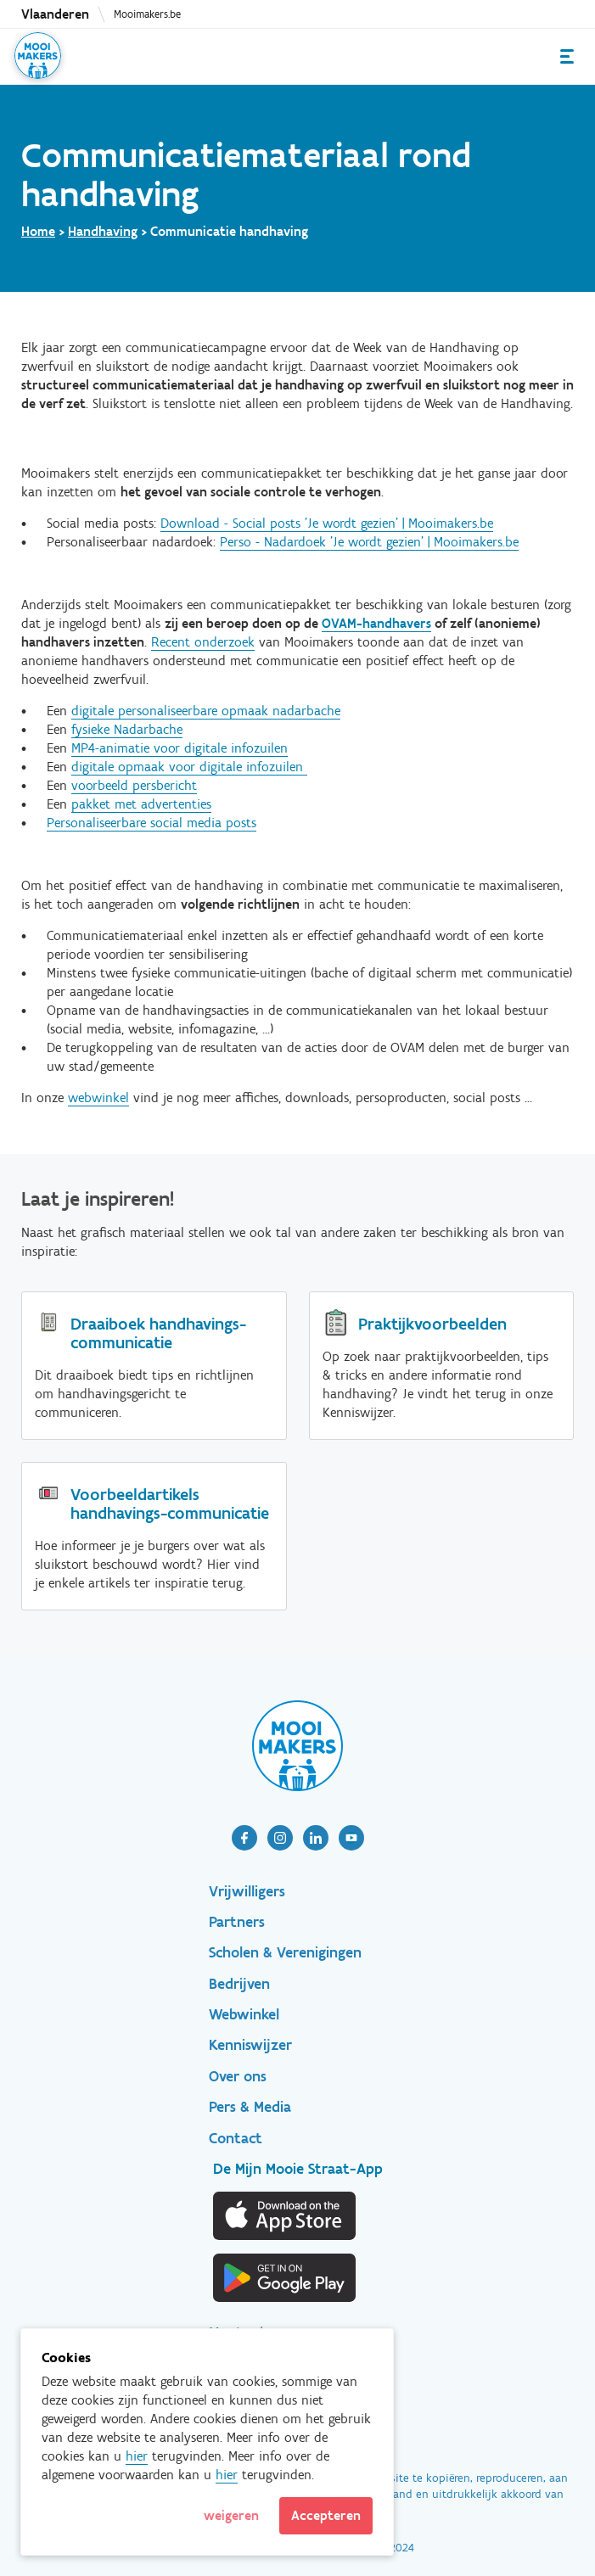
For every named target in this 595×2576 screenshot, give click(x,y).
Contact (235, 2138)
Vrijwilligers (247, 1891)
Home (38, 231)
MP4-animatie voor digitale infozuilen (179, 748)
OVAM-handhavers (376, 623)
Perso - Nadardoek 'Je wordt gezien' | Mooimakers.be (369, 542)
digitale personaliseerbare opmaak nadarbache (205, 711)
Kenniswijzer (250, 2045)
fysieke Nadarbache (126, 729)
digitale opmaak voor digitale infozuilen (189, 767)
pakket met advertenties (141, 804)
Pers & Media (250, 2106)
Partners (237, 1921)
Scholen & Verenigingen (285, 1952)
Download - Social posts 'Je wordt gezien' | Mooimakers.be (326, 523)
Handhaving (103, 231)
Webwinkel (244, 2014)
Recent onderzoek (203, 642)
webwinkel (98, 1097)
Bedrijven (239, 1983)
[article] (244, 1838)
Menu (567, 56)
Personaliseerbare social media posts (151, 823)
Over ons (238, 2076)
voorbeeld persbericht (134, 785)
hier (137, 2456)
